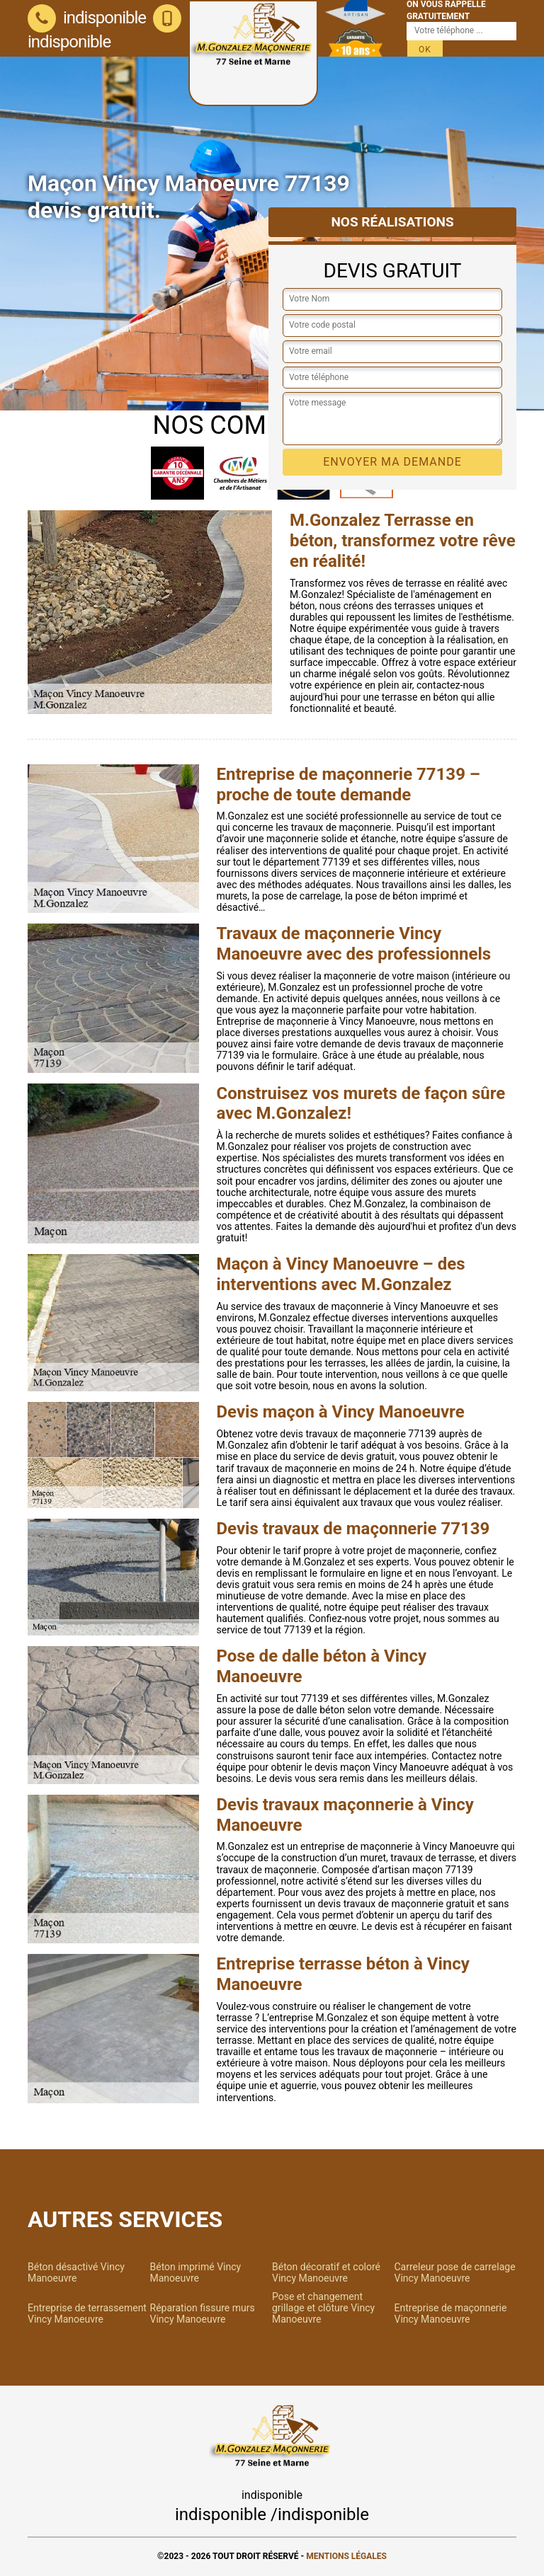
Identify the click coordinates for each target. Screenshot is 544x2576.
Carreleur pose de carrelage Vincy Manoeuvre (455, 2272)
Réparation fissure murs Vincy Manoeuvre (202, 2313)
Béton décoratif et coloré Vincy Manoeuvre (326, 2272)
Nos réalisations (392, 222)
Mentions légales (346, 2556)
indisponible (87, 18)
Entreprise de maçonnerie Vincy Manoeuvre (451, 2313)
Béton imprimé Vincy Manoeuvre (196, 2272)
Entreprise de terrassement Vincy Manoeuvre (87, 2313)
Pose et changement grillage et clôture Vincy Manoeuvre (323, 2308)
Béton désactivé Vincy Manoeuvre (76, 2272)
